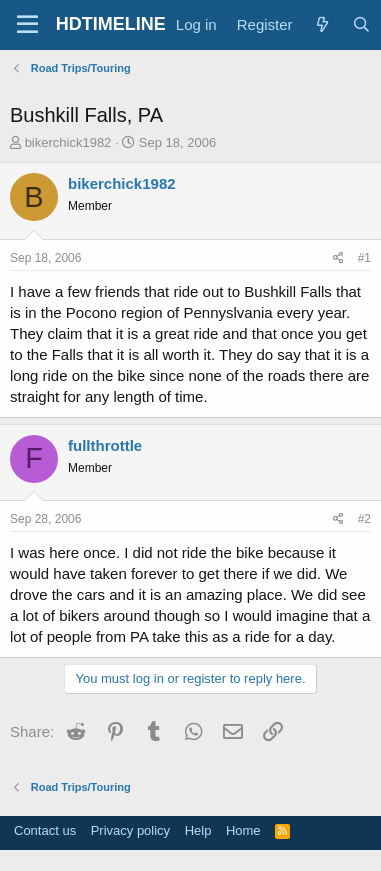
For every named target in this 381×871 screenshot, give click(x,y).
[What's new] (322, 24)
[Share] (338, 258)
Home (243, 830)
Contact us (45, 830)
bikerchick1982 (68, 142)
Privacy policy (130, 830)
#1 (364, 258)
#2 (364, 519)
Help (198, 830)
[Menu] (27, 25)
